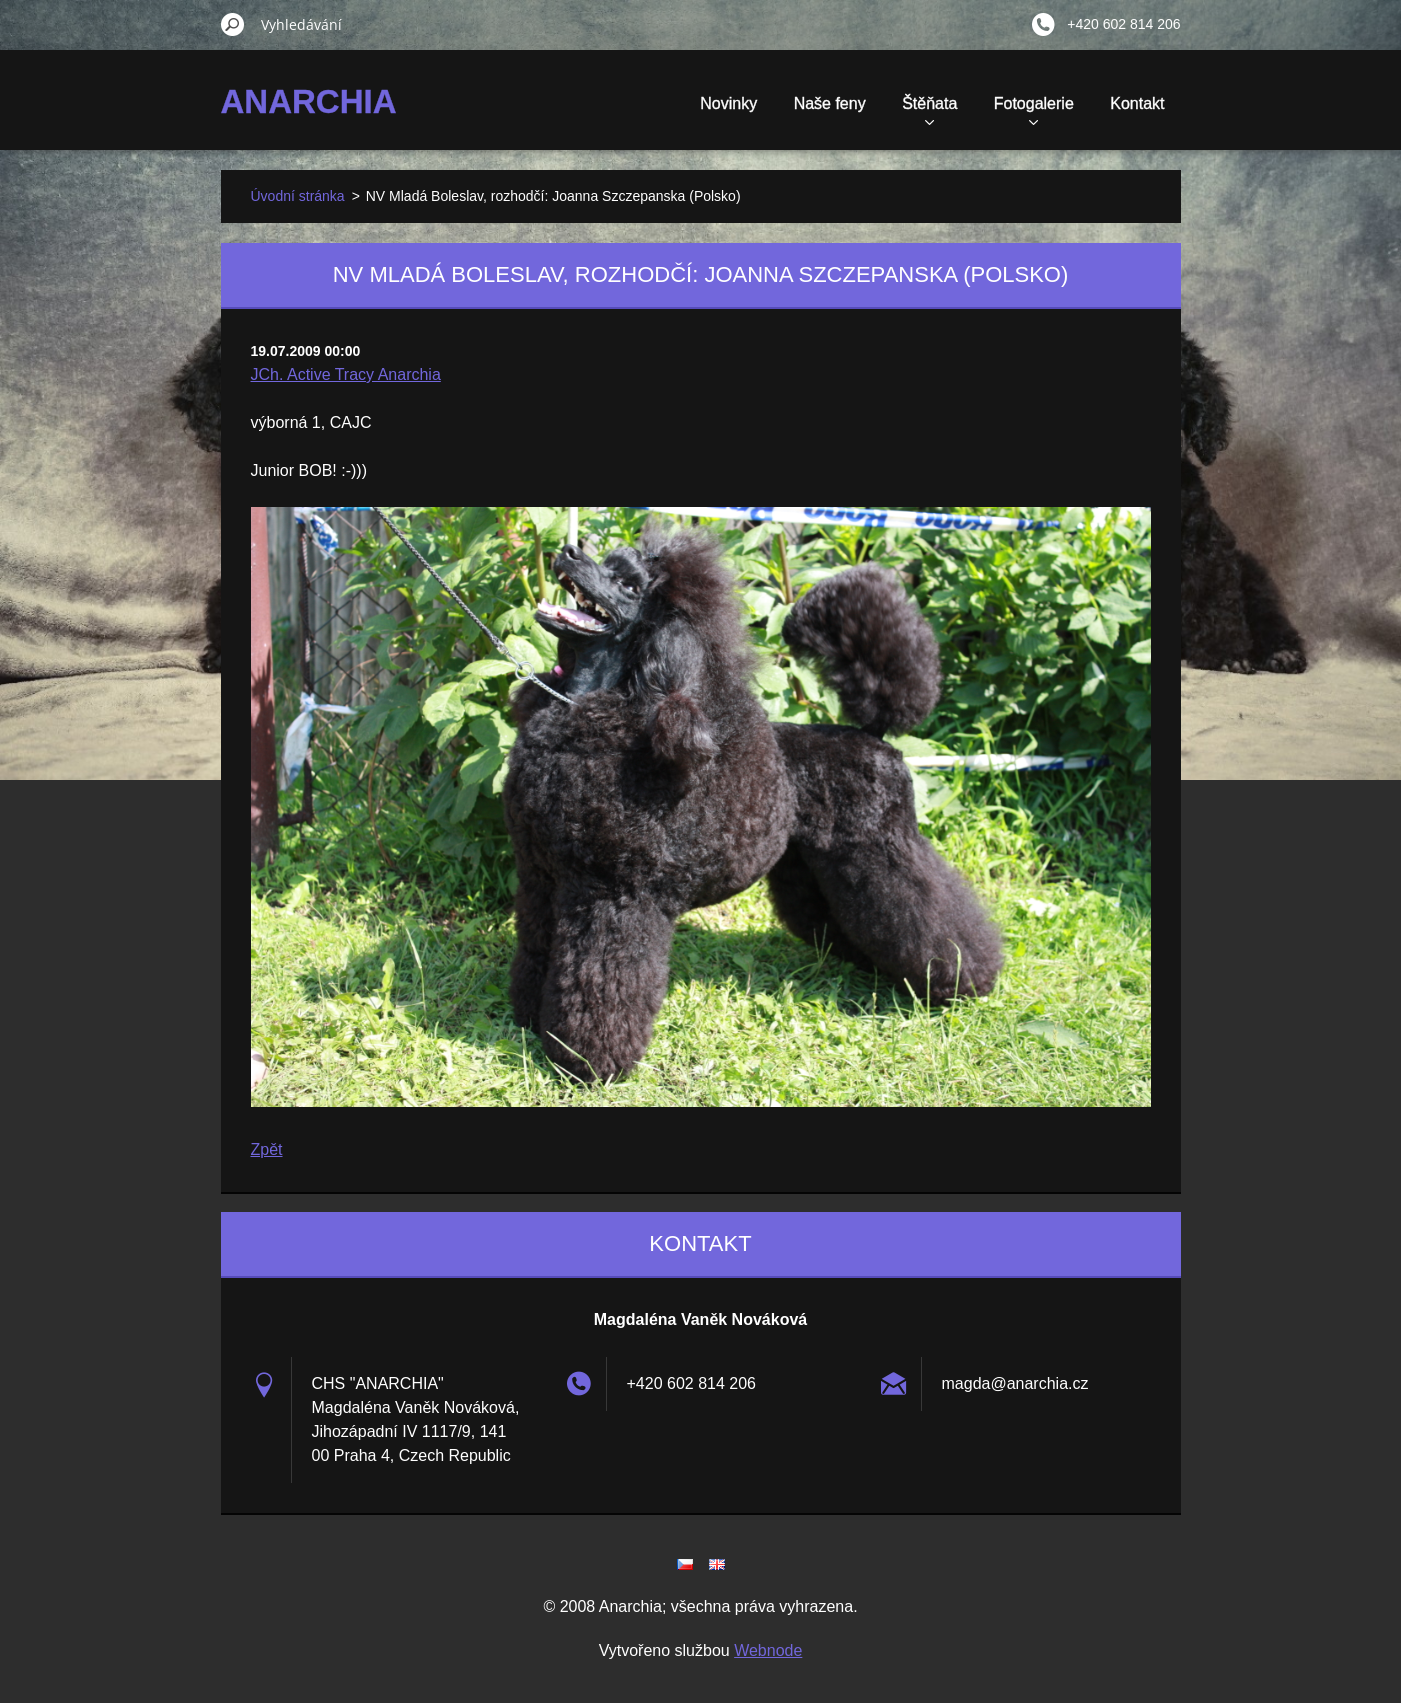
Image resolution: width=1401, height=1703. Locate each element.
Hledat (233, 24)
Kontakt (1137, 103)
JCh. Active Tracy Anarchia (346, 374)
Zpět (267, 1149)
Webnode (768, 1650)
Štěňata (929, 110)
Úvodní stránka (298, 196)
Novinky (728, 103)
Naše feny (830, 103)
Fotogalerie (1034, 110)
